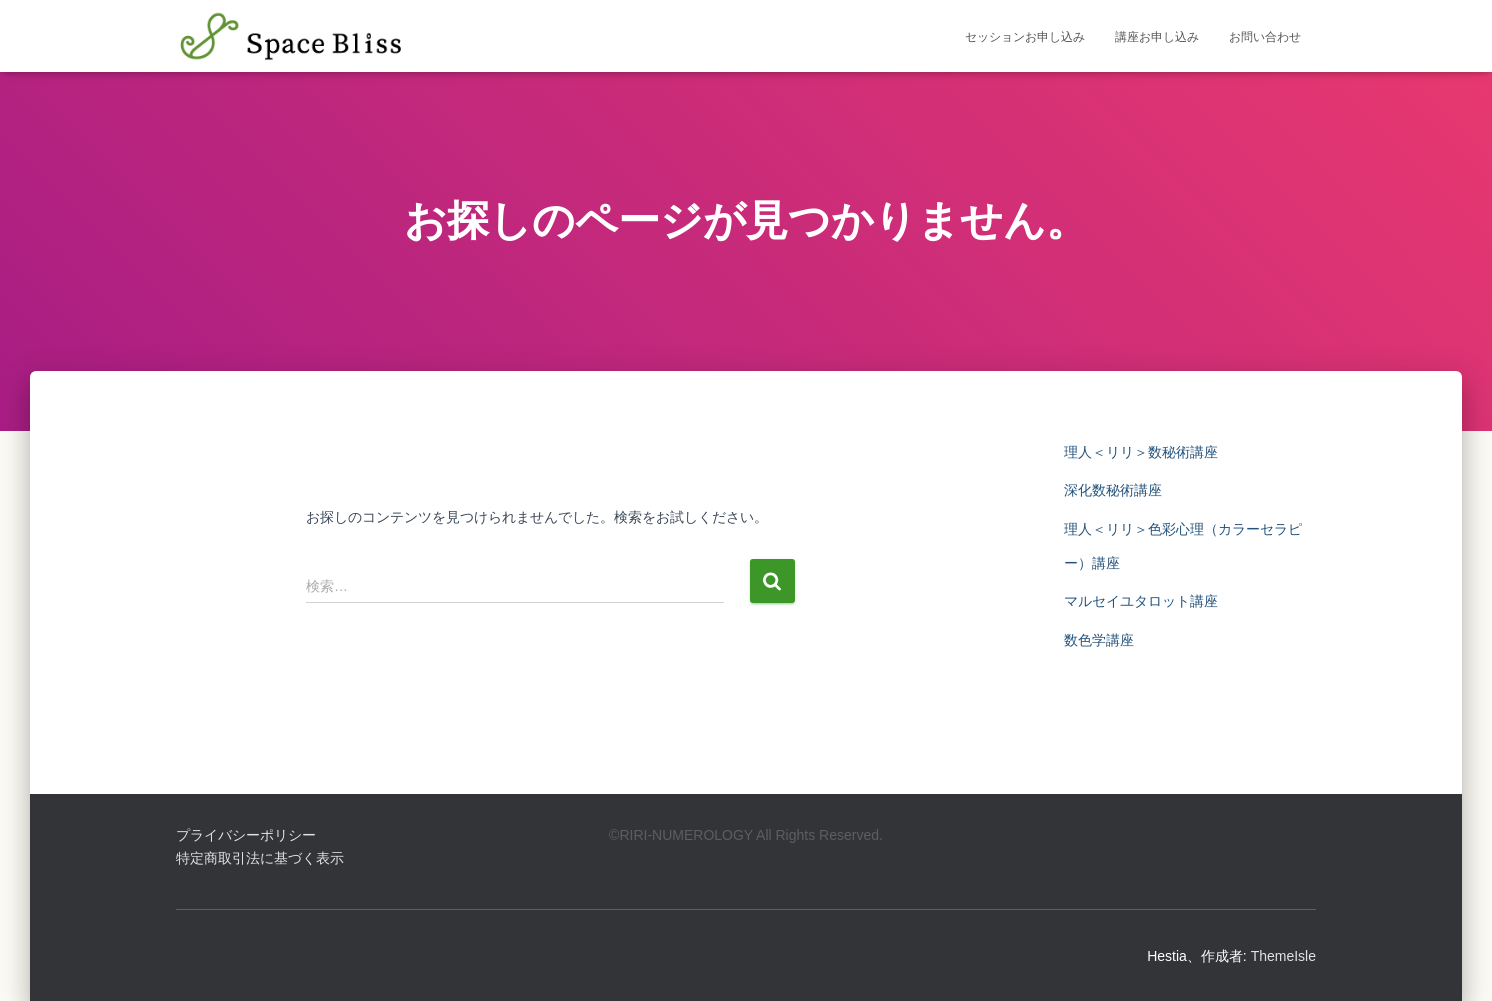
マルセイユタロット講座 (1141, 601)
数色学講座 (1099, 640)
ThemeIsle (1283, 956)
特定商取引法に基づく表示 (260, 858)
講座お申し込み (1157, 37)
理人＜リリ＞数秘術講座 (1141, 452)
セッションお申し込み (1025, 37)
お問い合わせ (1265, 37)
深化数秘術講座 (1113, 490)
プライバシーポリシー (246, 835)
